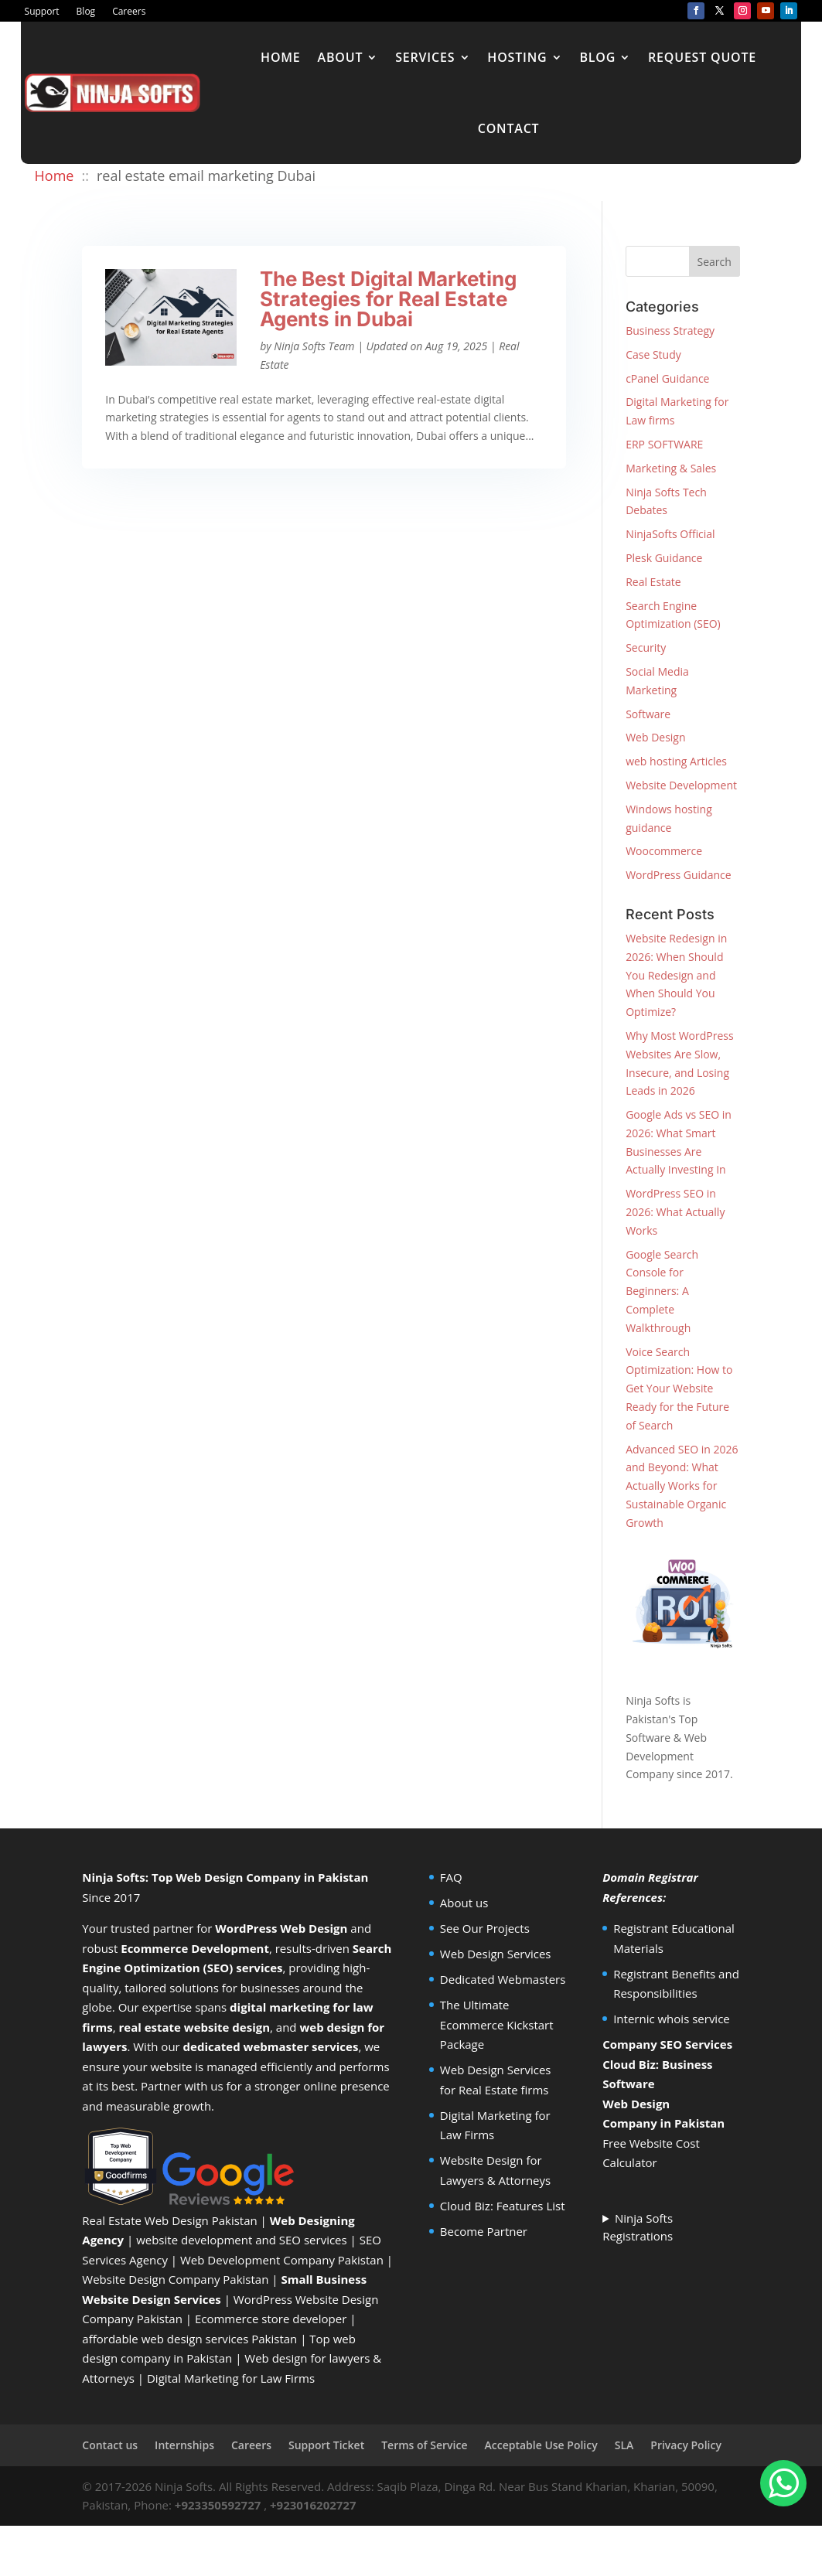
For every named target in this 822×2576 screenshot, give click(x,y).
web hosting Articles (676, 761)
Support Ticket (326, 2445)
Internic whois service (671, 2018)
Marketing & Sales (671, 468)
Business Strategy (670, 330)
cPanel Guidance (667, 378)
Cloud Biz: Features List (502, 2205)
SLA (624, 2445)
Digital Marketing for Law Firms (231, 2378)
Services (425, 57)
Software (648, 714)
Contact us (110, 2445)
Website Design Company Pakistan (175, 2279)
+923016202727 (313, 2505)
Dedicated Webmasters (503, 1979)
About (340, 57)
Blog (86, 12)
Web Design (655, 737)
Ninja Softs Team (314, 346)
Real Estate (653, 581)
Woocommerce (664, 850)
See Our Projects (485, 1928)
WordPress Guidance (678, 874)
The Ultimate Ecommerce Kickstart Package (497, 2024)
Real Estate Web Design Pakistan (169, 2220)
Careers (128, 12)
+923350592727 (218, 2505)
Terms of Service (424, 2445)
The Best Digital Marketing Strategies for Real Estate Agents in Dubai (388, 299)
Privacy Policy (685, 2445)
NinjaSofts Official (670, 533)
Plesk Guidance (664, 557)
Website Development (681, 785)
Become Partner (483, 2231)
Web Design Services (495, 1953)
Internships (184, 2445)
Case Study (653, 354)
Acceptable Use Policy (540, 2445)
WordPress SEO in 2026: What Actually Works (675, 1212)
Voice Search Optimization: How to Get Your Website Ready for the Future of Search (679, 1388)
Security (646, 647)
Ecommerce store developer (270, 2318)
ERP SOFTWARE (664, 444)
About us (464, 1902)
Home (281, 57)
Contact (509, 128)
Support (42, 12)
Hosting (517, 57)
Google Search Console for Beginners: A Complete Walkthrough (662, 1291)
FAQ (451, 1877)
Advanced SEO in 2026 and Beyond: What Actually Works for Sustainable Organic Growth (682, 1486)
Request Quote (702, 57)
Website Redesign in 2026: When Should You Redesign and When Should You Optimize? (676, 975)
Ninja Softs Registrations (637, 2227)
